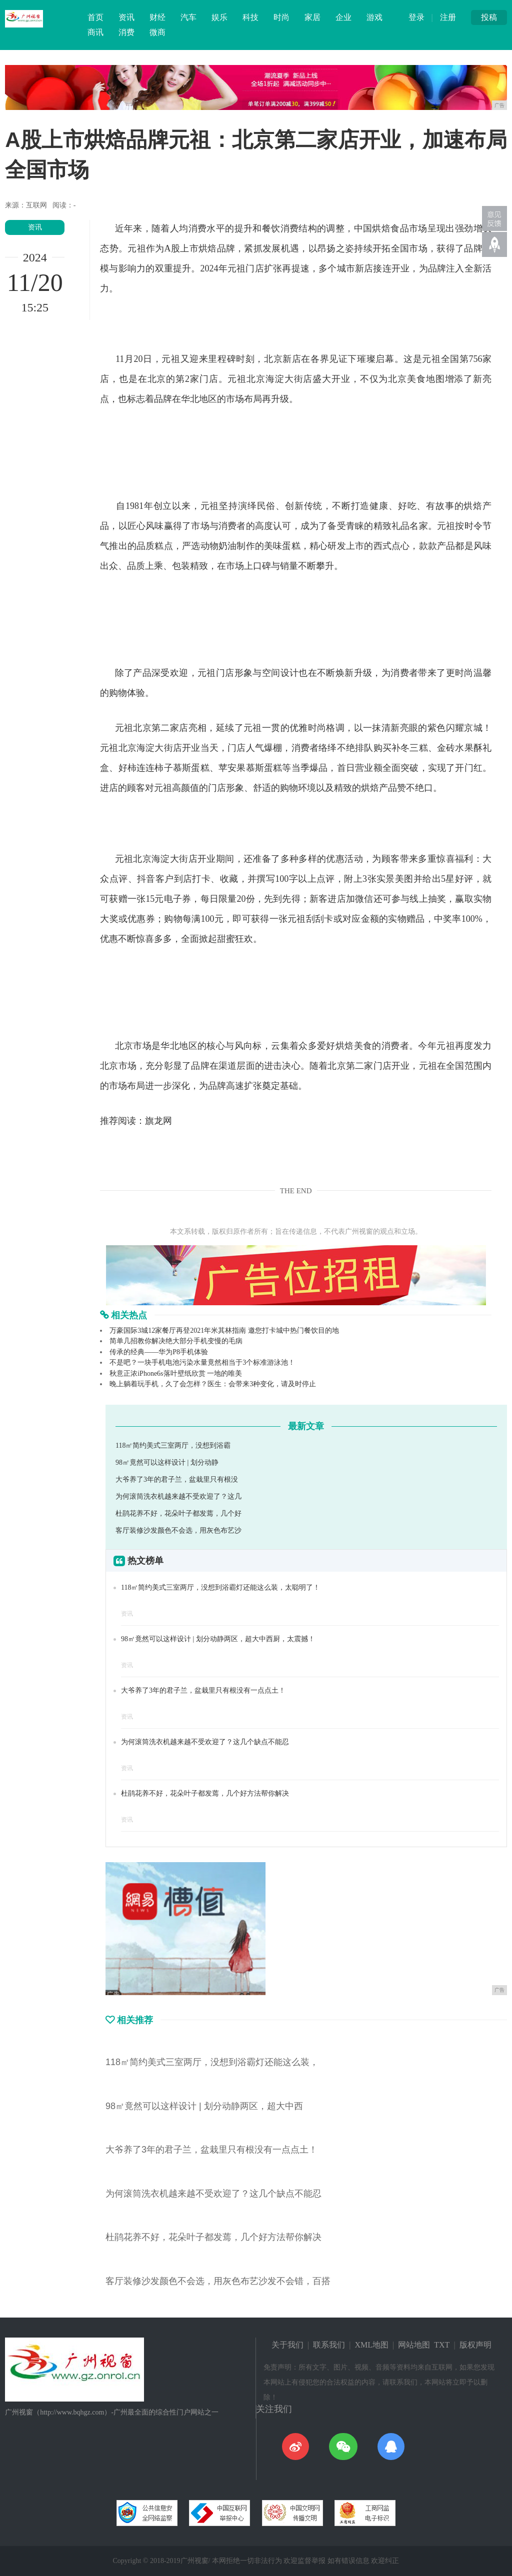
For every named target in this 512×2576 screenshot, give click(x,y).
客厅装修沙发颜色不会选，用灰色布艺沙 (179, 1530)
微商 (158, 32)
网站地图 (414, 2345)
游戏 (374, 17)
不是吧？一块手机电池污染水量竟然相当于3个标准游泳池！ (202, 1362)
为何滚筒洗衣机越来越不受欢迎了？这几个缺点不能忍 (205, 1742)
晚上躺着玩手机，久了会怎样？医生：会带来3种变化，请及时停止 (213, 1384)
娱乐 (220, 17)
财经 (158, 17)
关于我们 (288, 2345)
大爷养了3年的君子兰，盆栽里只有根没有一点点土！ (203, 1690)
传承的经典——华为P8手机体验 (159, 1352)
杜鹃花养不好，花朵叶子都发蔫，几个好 (179, 1513)
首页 (96, 17)
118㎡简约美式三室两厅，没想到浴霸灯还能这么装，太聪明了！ (220, 1587)
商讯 (96, 32)
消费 (126, 32)
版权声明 (476, 2345)
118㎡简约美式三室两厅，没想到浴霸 (173, 1445)
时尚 (282, 17)
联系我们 (329, 2345)
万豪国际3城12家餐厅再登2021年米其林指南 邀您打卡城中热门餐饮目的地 (224, 1330)
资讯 (126, 17)
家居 (312, 17)
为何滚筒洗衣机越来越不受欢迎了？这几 (179, 1496)
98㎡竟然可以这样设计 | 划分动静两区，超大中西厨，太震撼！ (218, 1639)
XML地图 (372, 2345)
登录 (416, 17)
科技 (250, 17)
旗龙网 (158, 1121)
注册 (448, 17)
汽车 (188, 17)
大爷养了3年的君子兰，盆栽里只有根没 (177, 1479)
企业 (344, 17)
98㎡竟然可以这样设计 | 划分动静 (167, 1462)
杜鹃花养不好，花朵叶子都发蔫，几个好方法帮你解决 (205, 1793)
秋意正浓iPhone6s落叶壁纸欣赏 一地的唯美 (176, 1373)
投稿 (489, 17)
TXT (442, 2345)
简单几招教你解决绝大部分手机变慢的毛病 (176, 1341)
